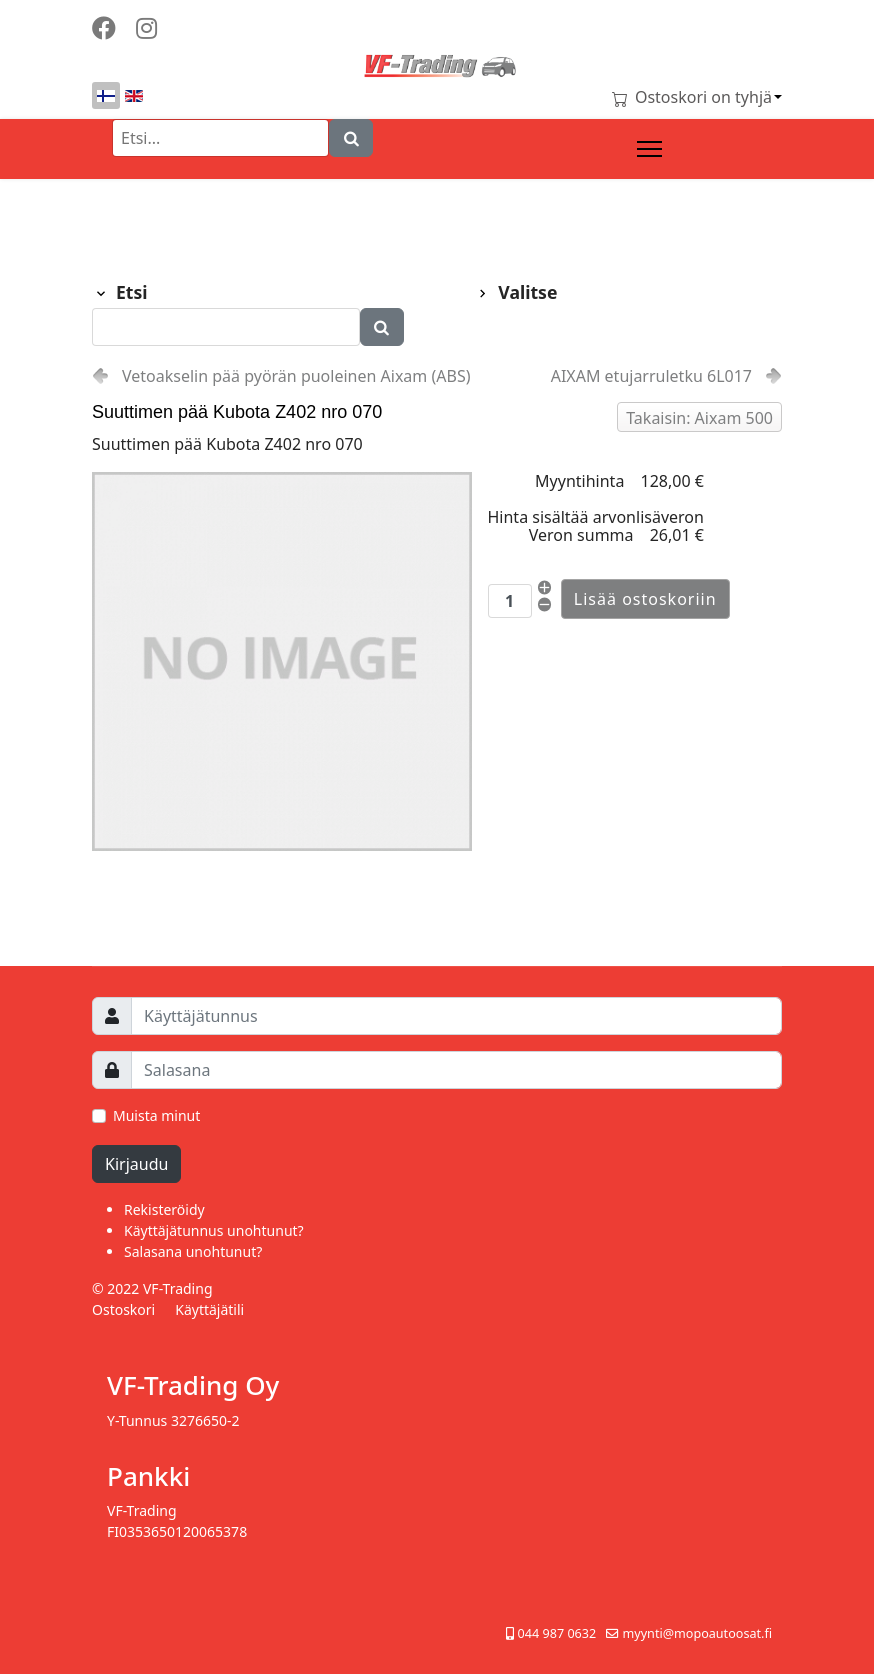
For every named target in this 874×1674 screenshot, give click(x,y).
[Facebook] (104, 27)
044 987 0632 (557, 1633)
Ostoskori (123, 1309)
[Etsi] (220, 138)
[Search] (351, 138)
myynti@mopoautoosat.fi (697, 1633)
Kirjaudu (136, 1164)
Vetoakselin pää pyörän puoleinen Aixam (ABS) (296, 376)
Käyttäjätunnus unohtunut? (214, 1230)
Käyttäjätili (209, 1309)
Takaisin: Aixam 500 (699, 418)
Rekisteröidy (164, 1209)
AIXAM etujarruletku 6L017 (651, 376)
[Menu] (649, 149)
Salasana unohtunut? (193, 1251)
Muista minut (156, 1115)
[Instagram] (146, 27)
